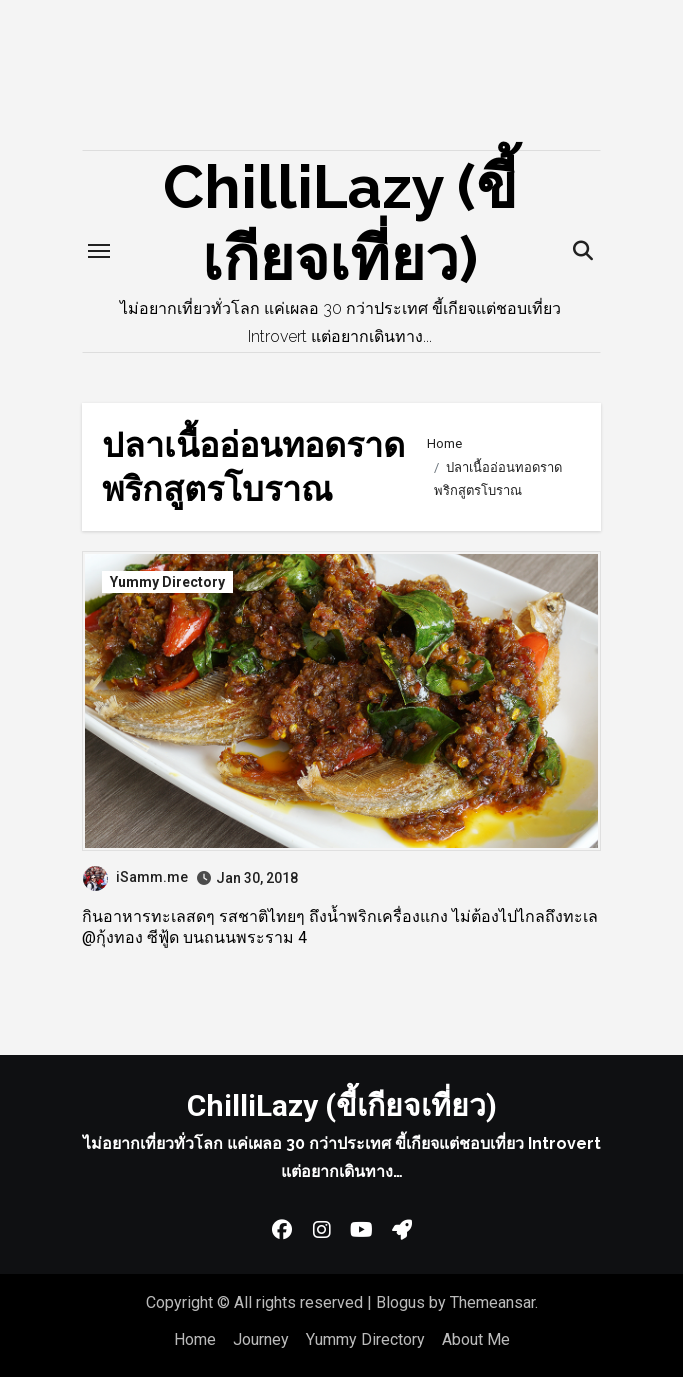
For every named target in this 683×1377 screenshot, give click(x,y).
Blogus (400, 1302)
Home (195, 1339)
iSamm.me (135, 877)
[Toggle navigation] (99, 251)
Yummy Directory (167, 582)
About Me (476, 1339)
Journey (261, 1339)
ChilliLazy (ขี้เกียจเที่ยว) (342, 1105)
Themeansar (492, 1302)
